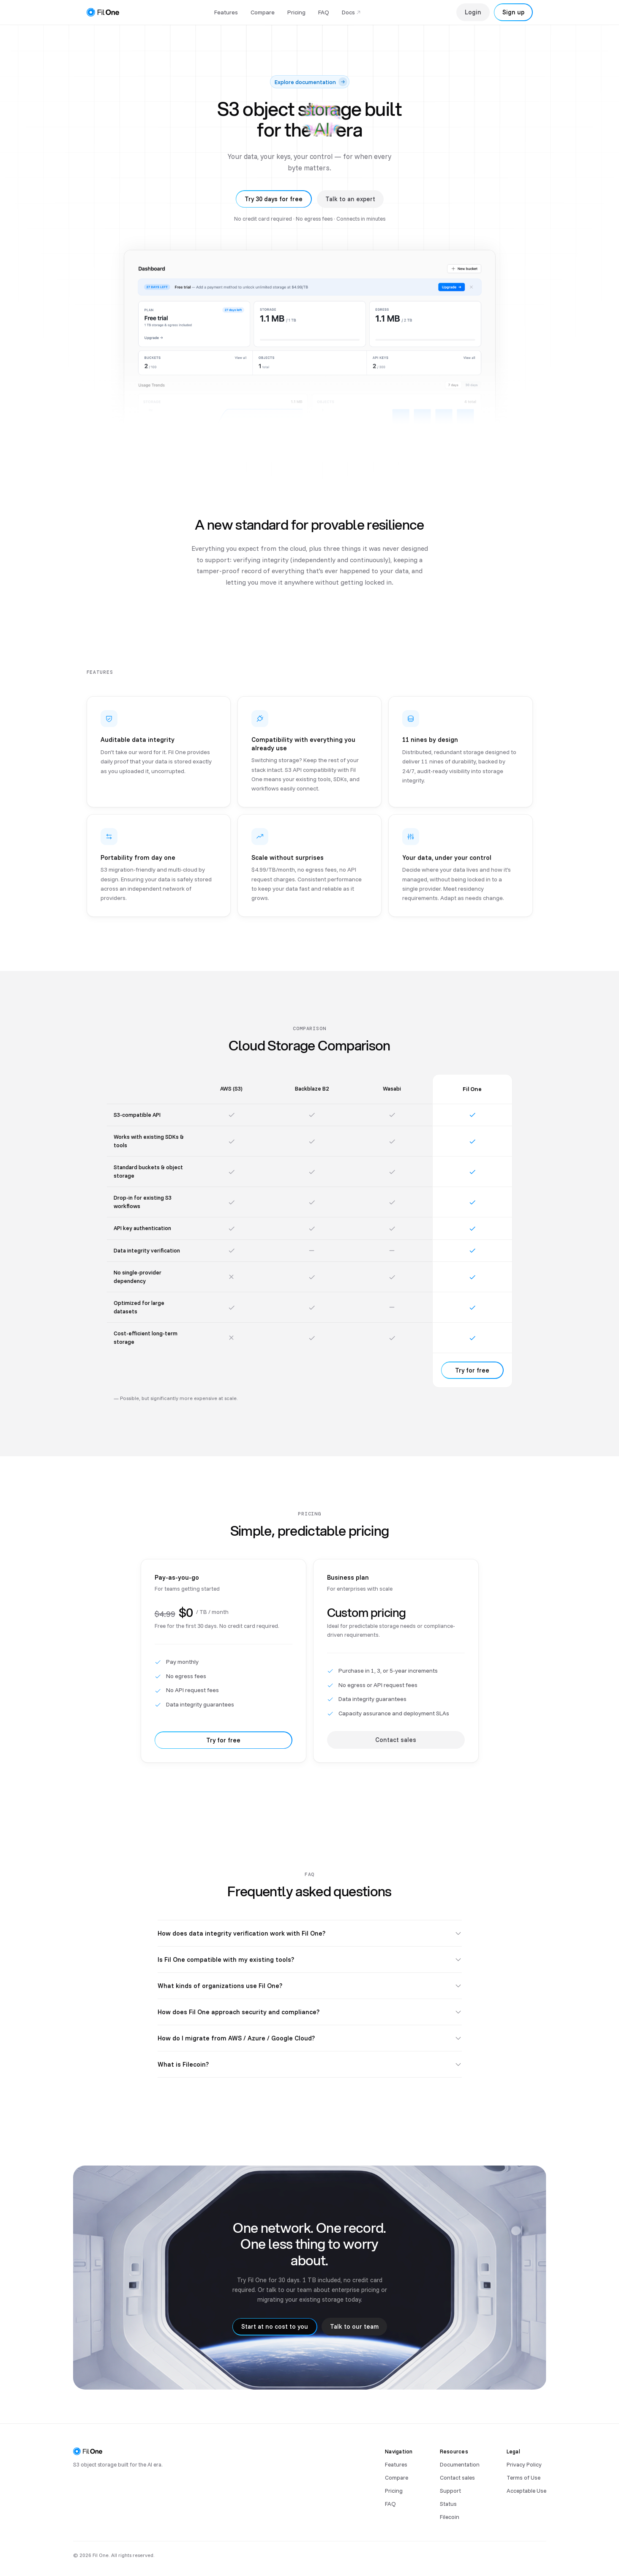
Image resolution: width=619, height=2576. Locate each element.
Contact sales (457, 2477)
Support (450, 2490)
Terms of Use (523, 2477)
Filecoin (449, 2516)
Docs (351, 12)
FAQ (323, 12)
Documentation (460, 2464)
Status (448, 2503)
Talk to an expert (350, 199)
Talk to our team (354, 2334)
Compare (263, 12)
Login (473, 12)
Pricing (296, 12)
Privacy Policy (524, 2464)
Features (226, 12)
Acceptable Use (526, 2490)
